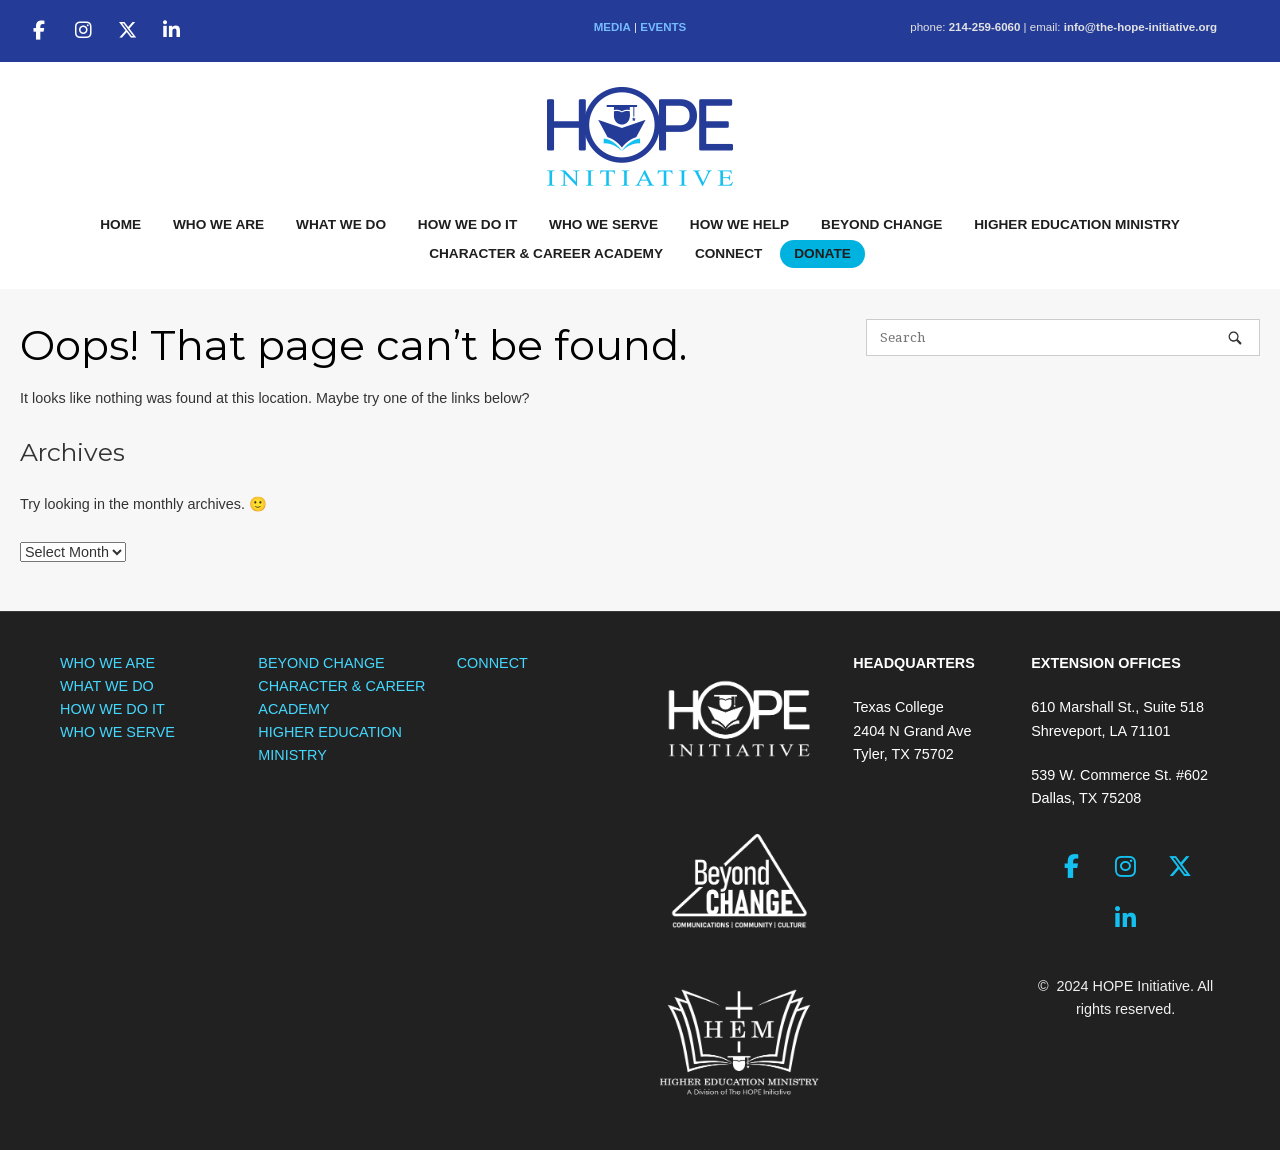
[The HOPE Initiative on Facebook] (39, 31)
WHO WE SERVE (603, 224)
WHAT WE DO (341, 224)
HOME (120, 224)
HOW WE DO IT (467, 224)
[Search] (1235, 337)
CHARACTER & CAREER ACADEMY (546, 253)
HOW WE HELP (739, 224)
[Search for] (1063, 337)
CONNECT (729, 253)
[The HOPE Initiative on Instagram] (83, 31)
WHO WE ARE (218, 224)
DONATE (822, 253)
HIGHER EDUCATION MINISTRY (1077, 224)
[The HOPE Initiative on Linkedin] (172, 31)
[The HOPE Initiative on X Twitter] (127, 31)
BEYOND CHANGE (881, 224)
